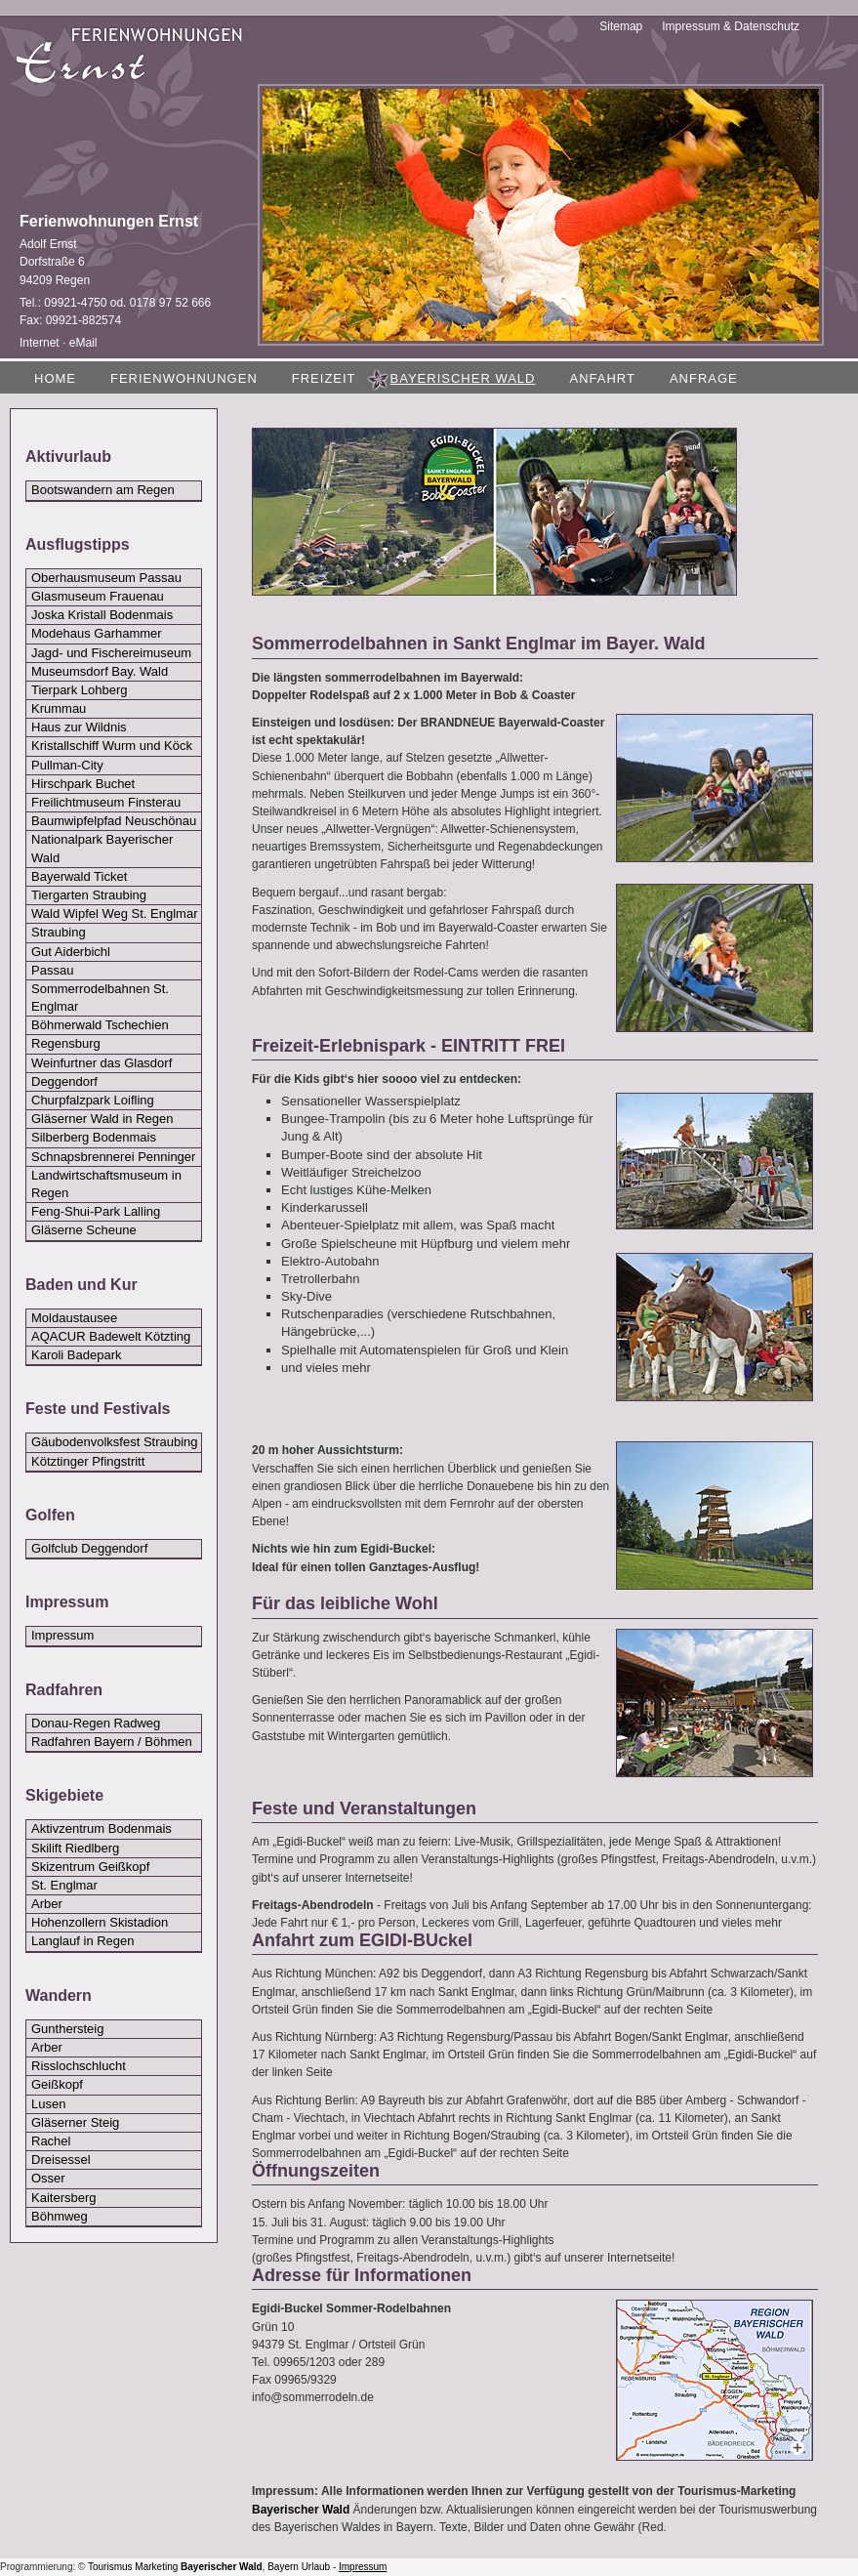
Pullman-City (67, 765)
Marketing (156, 2566)
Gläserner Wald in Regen (102, 1118)
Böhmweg (59, 2216)
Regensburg (66, 1043)
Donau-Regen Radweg (95, 1723)
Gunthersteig (67, 2028)
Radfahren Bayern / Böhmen (111, 1741)
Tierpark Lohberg (79, 690)
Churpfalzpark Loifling (92, 1100)
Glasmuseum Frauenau (97, 596)
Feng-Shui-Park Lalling (95, 1211)
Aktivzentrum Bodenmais (101, 1828)
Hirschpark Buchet (83, 783)
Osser (48, 2178)
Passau (52, 970)
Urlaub (316, 2566)
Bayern (283, 2566)
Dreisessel (61, 2159)
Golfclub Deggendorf (89, 1548)
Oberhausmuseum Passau (106, 577)
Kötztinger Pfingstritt (87, 1461)
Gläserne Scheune (84, 1230)
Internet (40, 343)
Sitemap (620, 26)
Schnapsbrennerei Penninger (113, 1156)
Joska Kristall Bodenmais (102, 614)
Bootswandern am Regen (103, 489)
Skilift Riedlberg (75, 1848)
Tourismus (110, 2566)
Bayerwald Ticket (79, 876)
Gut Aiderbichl (70, 951)
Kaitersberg (63, 2197)
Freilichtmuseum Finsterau (106, 802)
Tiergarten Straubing (88, 895)
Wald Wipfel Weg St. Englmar (114, 913)
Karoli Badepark (76, 1355)
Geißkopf (57, 2084)
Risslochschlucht (78, 2065)
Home (55, 378)
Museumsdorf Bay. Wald (99, 671)
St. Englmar (64, 1885)
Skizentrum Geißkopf (90, 1866)
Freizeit (324, 378)
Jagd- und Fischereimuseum (111, 652)
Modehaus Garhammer (96, 633)
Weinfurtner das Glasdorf (101, 1063)
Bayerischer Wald (300, 2509)
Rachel (50, 2141)
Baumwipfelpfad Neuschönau (113, 820)
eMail (83, 343)
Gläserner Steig (75, 2122)
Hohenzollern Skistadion (99, 1922)
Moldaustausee (74, 1317)
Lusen (48, 2104)
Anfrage (704, 378)
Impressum (62, 1635)
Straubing (58, 932)
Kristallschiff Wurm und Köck (111, 745)
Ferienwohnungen (184, 378)
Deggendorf (64, 1081)
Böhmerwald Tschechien (100, 1025)
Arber (46, 1903)
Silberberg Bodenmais (93, 1137)
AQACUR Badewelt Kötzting (110, 1336)
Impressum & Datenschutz (730, 26)
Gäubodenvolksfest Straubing (114, 1441)
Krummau (58, 708)
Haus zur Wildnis (79, 727)
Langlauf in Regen (83, 1940)
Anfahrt (601, 378)
